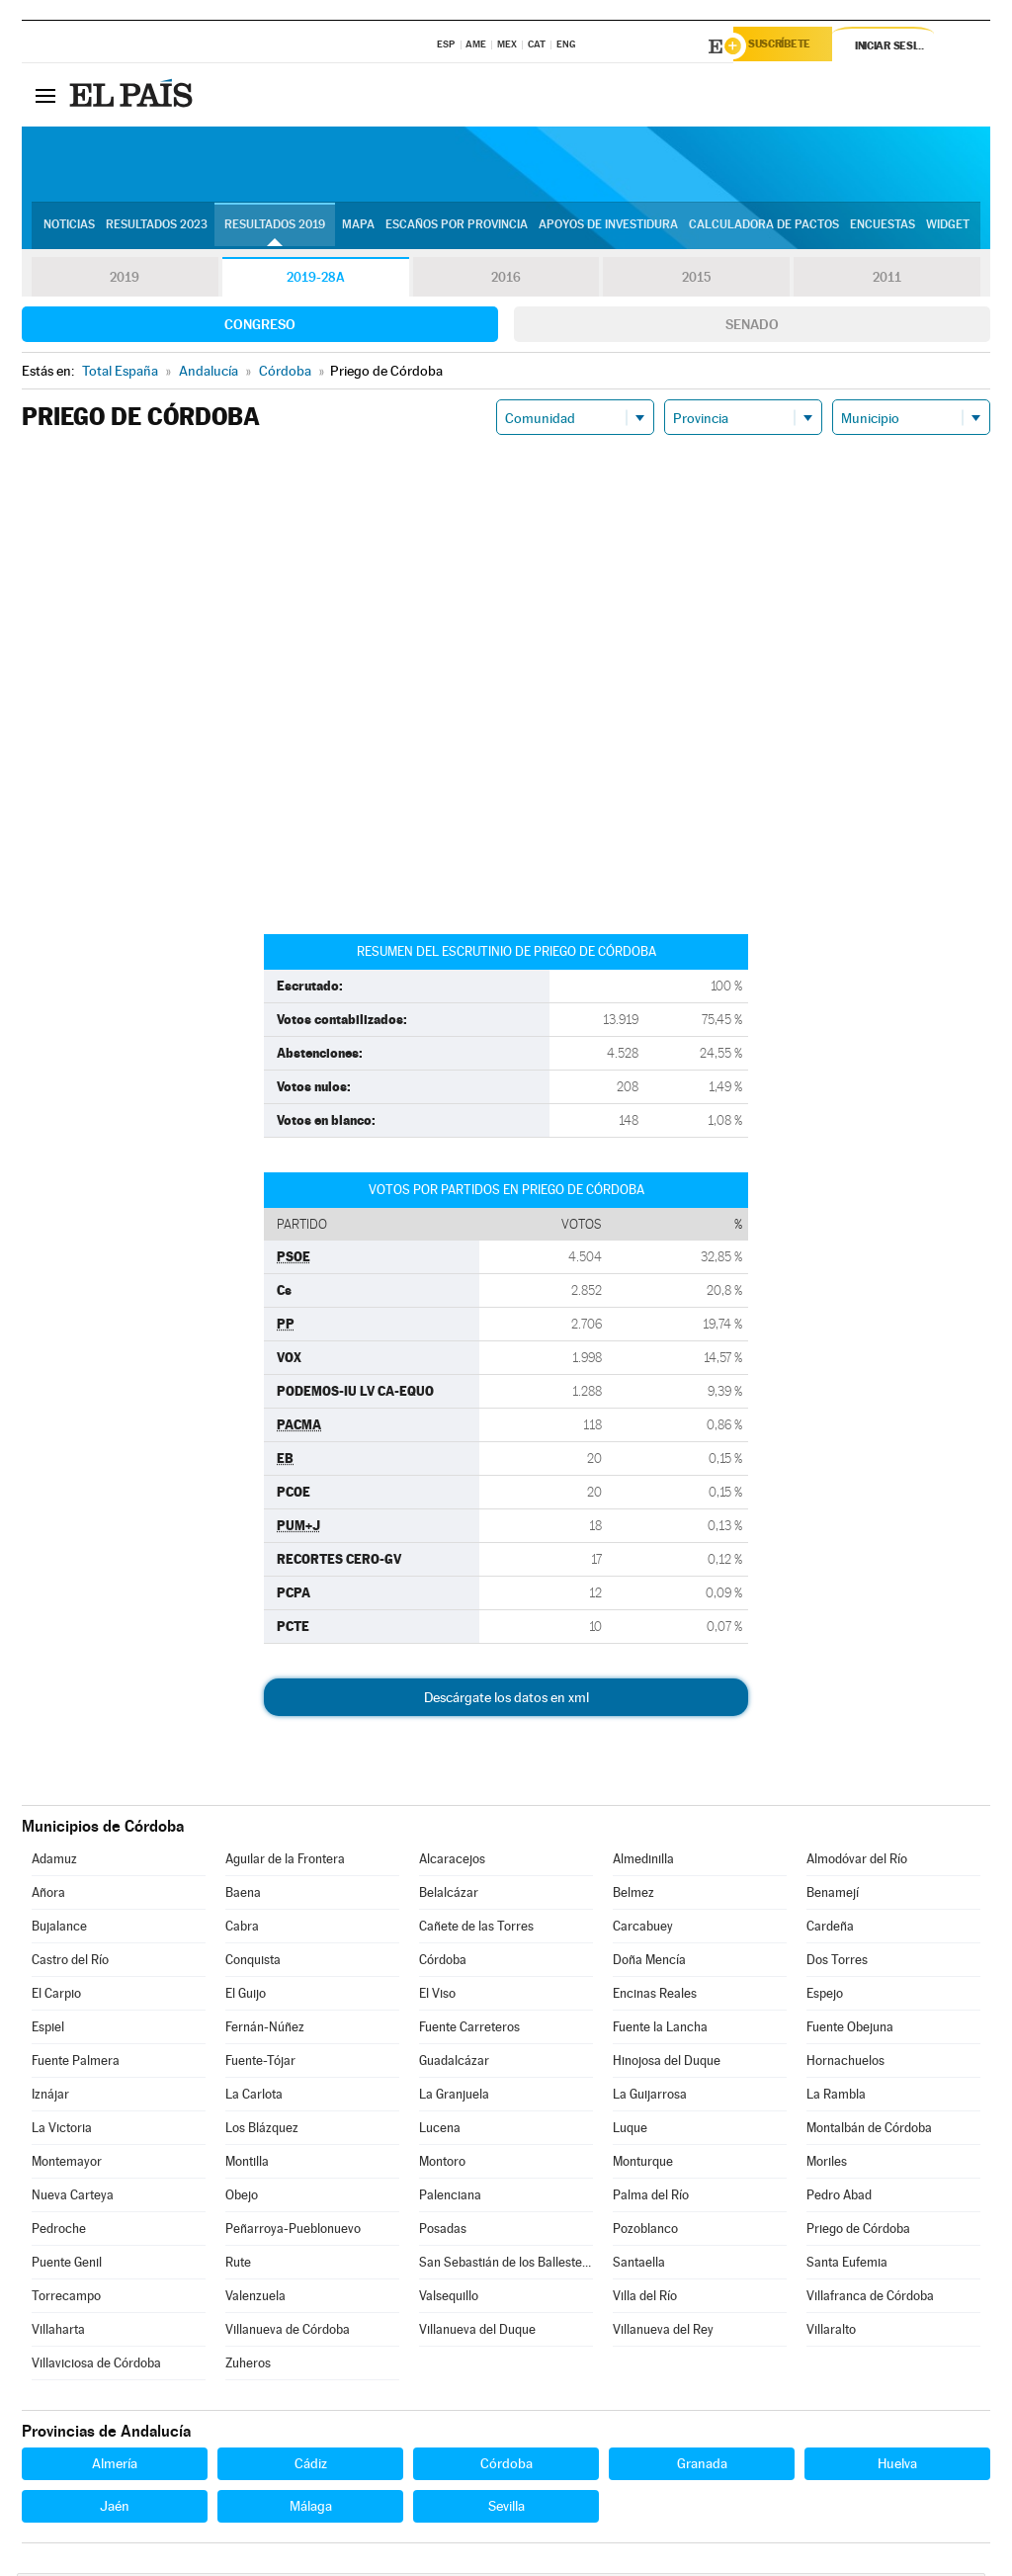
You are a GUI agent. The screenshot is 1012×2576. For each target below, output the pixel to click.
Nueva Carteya (73, 2197)
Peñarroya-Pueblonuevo (293, 2231)
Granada (702, 2466)
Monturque (643, 2164)
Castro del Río (70, 1962)
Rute (238, 2265)
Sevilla (506, 2509)
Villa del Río (645, 2298)
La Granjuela (454, 2097)
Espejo (824, 1996)
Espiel (48, 2029)
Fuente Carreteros (469, 2029)
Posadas (442, 2231)
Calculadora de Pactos (764, 228)
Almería (114, 2466)
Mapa (358, 228)
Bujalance (59, 1929)
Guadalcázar (454, 2063)
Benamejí (832, 1895)
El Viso (437, 1996)
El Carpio (56, 1996)
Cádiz (311, 2466)
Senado (752, 327)
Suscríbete (789, 46)
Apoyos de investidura (608, 228)
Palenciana (450, 2197)
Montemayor (67, 2164)
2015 (697, 281)
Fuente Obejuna (849, 2029)
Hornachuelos (845, 2063)
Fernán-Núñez (264, 2029)
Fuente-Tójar (260, 2063)
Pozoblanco (645, 2231)
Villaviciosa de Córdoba (96, 2366)
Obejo (241, 2197)
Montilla (247, 2164)
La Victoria (62, 2130)
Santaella (639, 2265)
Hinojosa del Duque (666, 2063)
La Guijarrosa (650, 2097)
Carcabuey (643, 1929)
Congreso (259, 327)
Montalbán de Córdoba (869, 2130)
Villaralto (831, 2332)
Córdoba (442, 1962)
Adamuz (54, 1861)
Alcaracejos (452, 1861)
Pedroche (59, 2231)
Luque (630, 2130)
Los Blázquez (261, 2130)
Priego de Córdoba (858, 2231)
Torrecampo (66, 2298)
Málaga (311, 2509)
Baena (243, 1895)
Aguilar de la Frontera (285, 1861)
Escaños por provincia (456, 228)
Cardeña (830, 1929)
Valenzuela (255, 2298)
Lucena (440, 2130)
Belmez (633, 1895)
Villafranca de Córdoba (870, 2298)
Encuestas (882, 228)
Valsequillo (448, 2298)
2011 (887, 281)
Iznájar (50, 2097)
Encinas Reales (655, 1996)
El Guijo (245, 1996)
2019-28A (316, 281)
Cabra (242, 1929)
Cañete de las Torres (476, 1929)
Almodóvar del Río (856, 1861)
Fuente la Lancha (660, 2029)
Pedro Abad (839, 2197)
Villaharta (58, 2332)
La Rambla (836, 2097)
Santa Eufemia (846, 2265)
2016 (506, 281)
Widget (948, 228)
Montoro (442, 2164)
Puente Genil (67, 2265)
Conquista (253, 1962)
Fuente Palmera (76, 2063)
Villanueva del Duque (477, 2332)
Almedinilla (643, 1861)
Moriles (826, 2164)
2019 (124, 281)
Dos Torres (837, 1962)
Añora (48, 1895)
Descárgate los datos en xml (506, 1700)
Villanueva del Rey (663, 2332)
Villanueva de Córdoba (287, 2332)
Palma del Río (651, 2197)
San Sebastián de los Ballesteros (506, 2265)
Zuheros (248, 2366)
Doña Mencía (649, 1962)
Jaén (114, 2509)
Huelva (897, 2466)
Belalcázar (448, 1895)
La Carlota (254, 2097)
